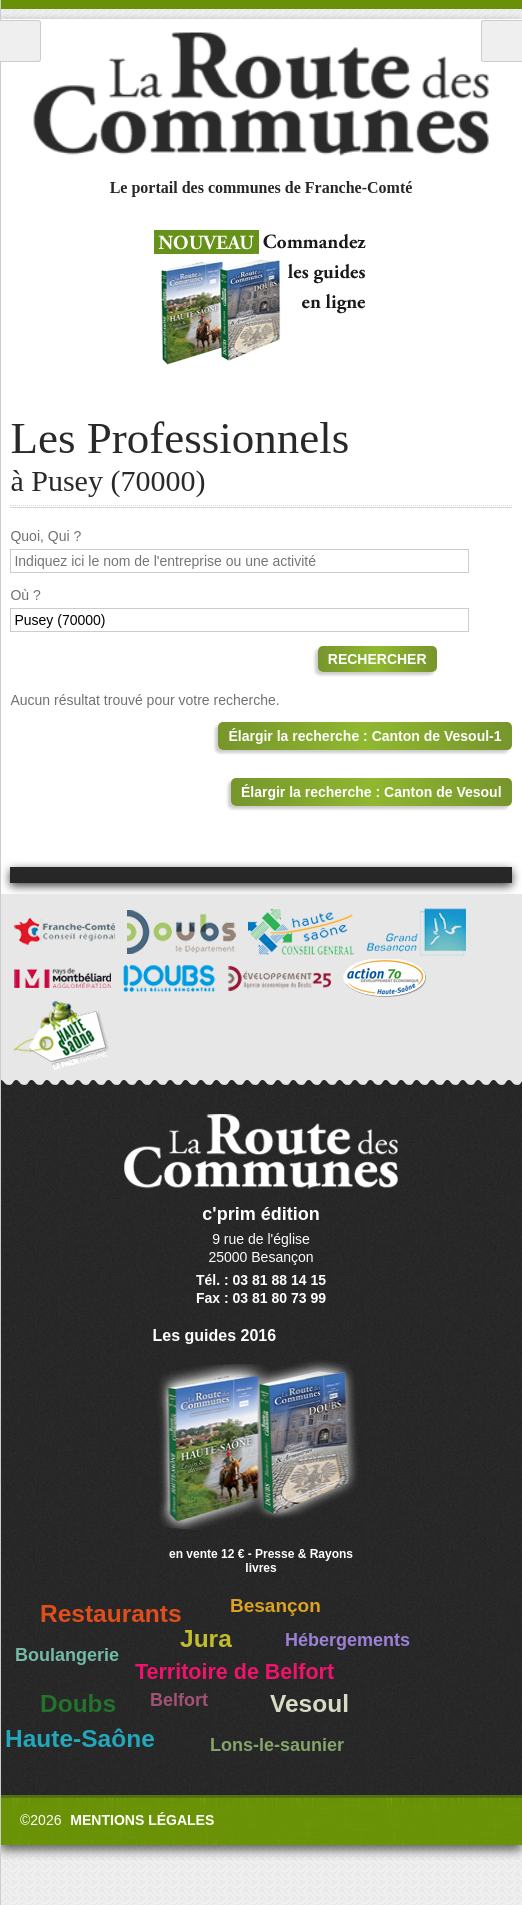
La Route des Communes (261, 94)
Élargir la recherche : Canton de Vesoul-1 (364, 736)
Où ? (25, 595)
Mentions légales (142, 1820)
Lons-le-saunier (277, 1745)
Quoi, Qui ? (45, 536)
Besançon (275, 1605)
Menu (20, 41)
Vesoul (309, 1703)
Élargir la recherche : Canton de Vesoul (371, 792)
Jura (206, 1638)
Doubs (78, 1703)
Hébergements (347, 1640)
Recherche (501, 41)
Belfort (179, 1700)
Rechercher (377, 659)
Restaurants (111, 1613)
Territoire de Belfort (234, 1672)
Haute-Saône (80, 1738)
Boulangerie (67, 1655)
